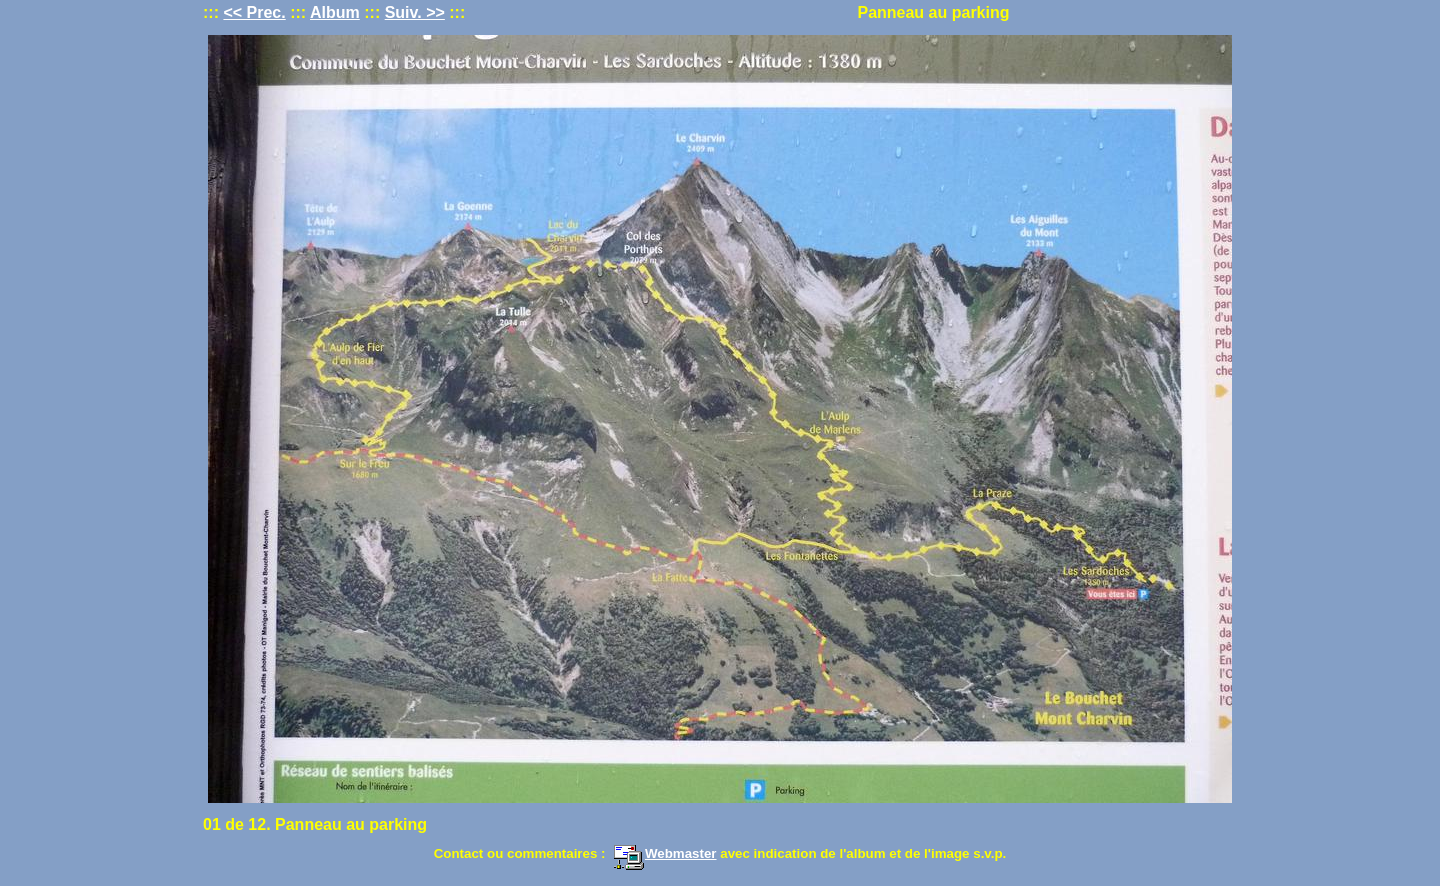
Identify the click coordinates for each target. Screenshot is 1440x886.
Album (335, 12)
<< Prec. (254, 12)
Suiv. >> (415, 12)
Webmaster (665, 853)
